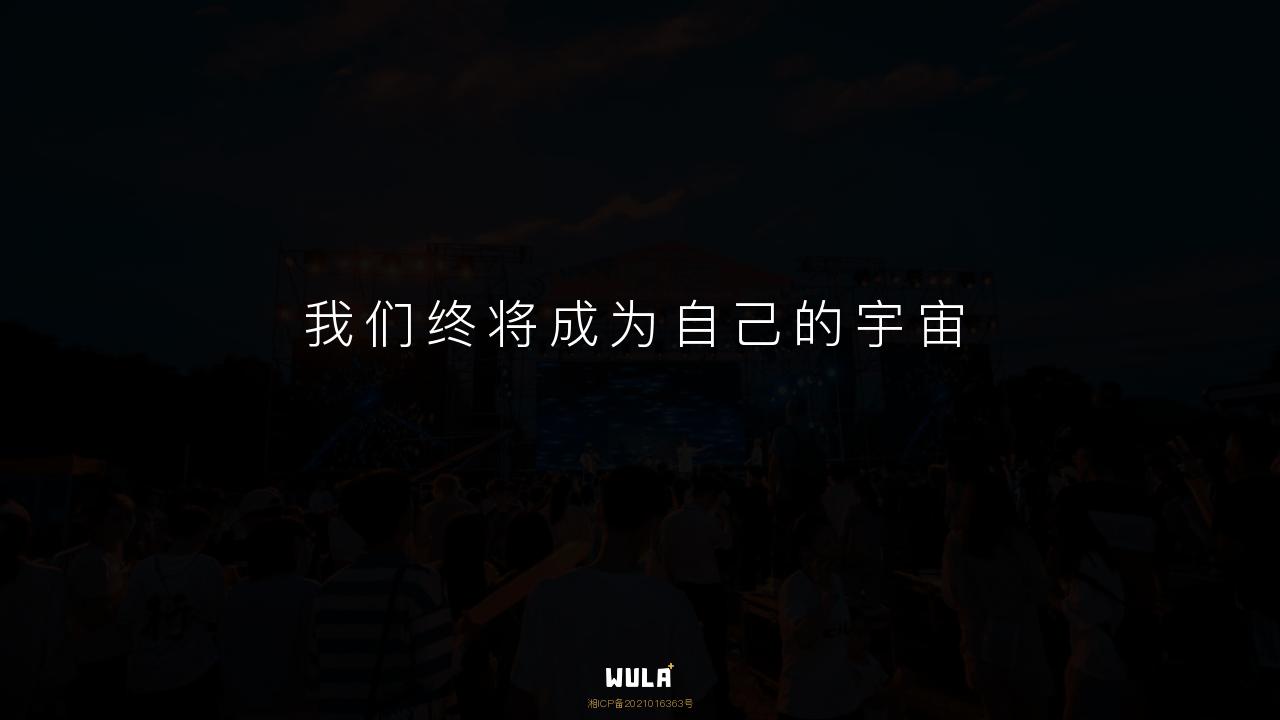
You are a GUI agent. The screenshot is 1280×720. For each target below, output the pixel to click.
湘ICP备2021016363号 (640, 703)
